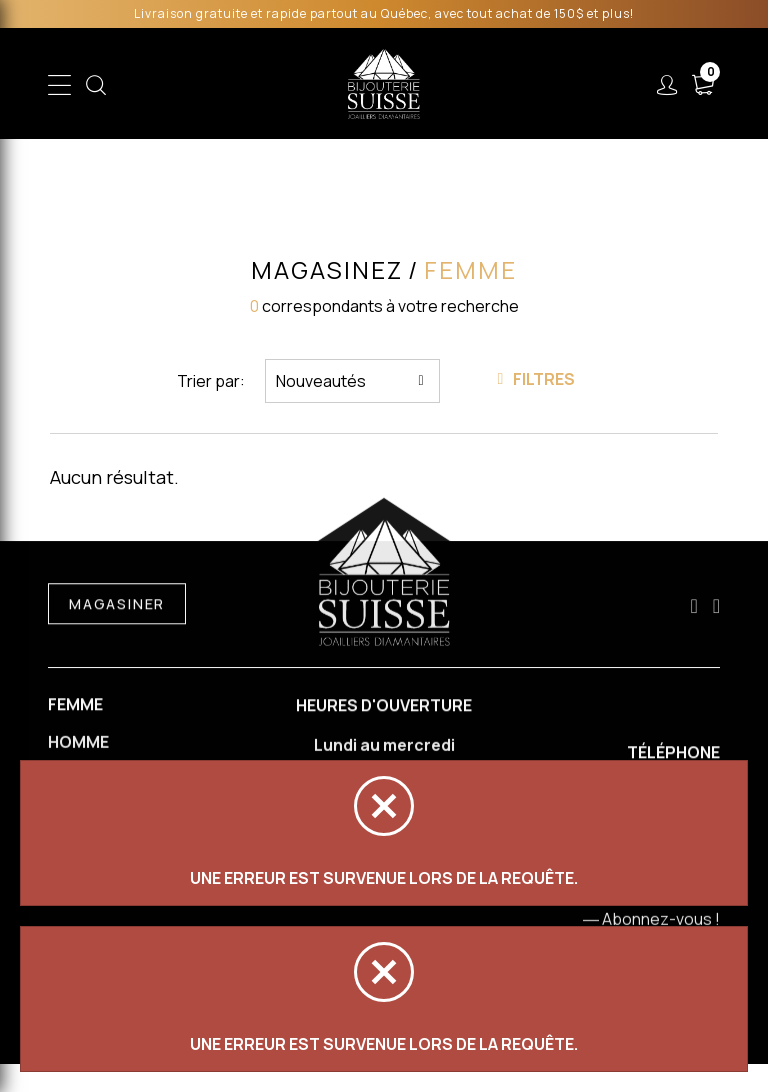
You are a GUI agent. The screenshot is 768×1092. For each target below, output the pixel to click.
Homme (78, 745)
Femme (75, 706)
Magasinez (327, 270)
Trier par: (211, 381)
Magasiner (117, 606)
